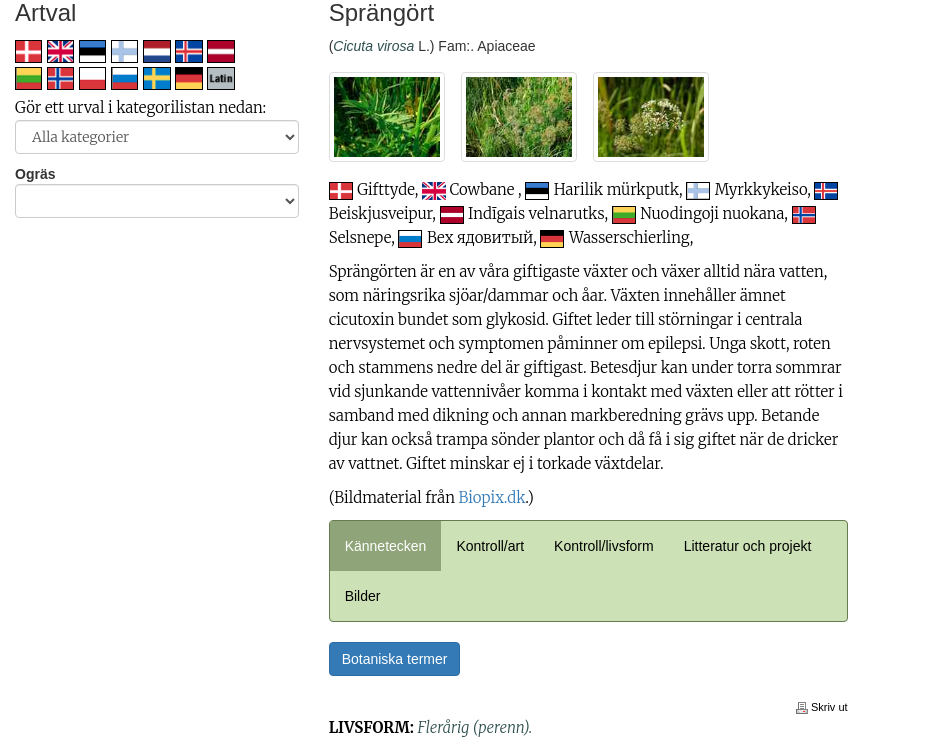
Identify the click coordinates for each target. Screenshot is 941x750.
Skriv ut (822, 707)
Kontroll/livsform (604, 546)
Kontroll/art (490, 546)
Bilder (363, 596)
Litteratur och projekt (748, 546)
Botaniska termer (395, 659)
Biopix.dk (492, 497)
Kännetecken (386, 546)
